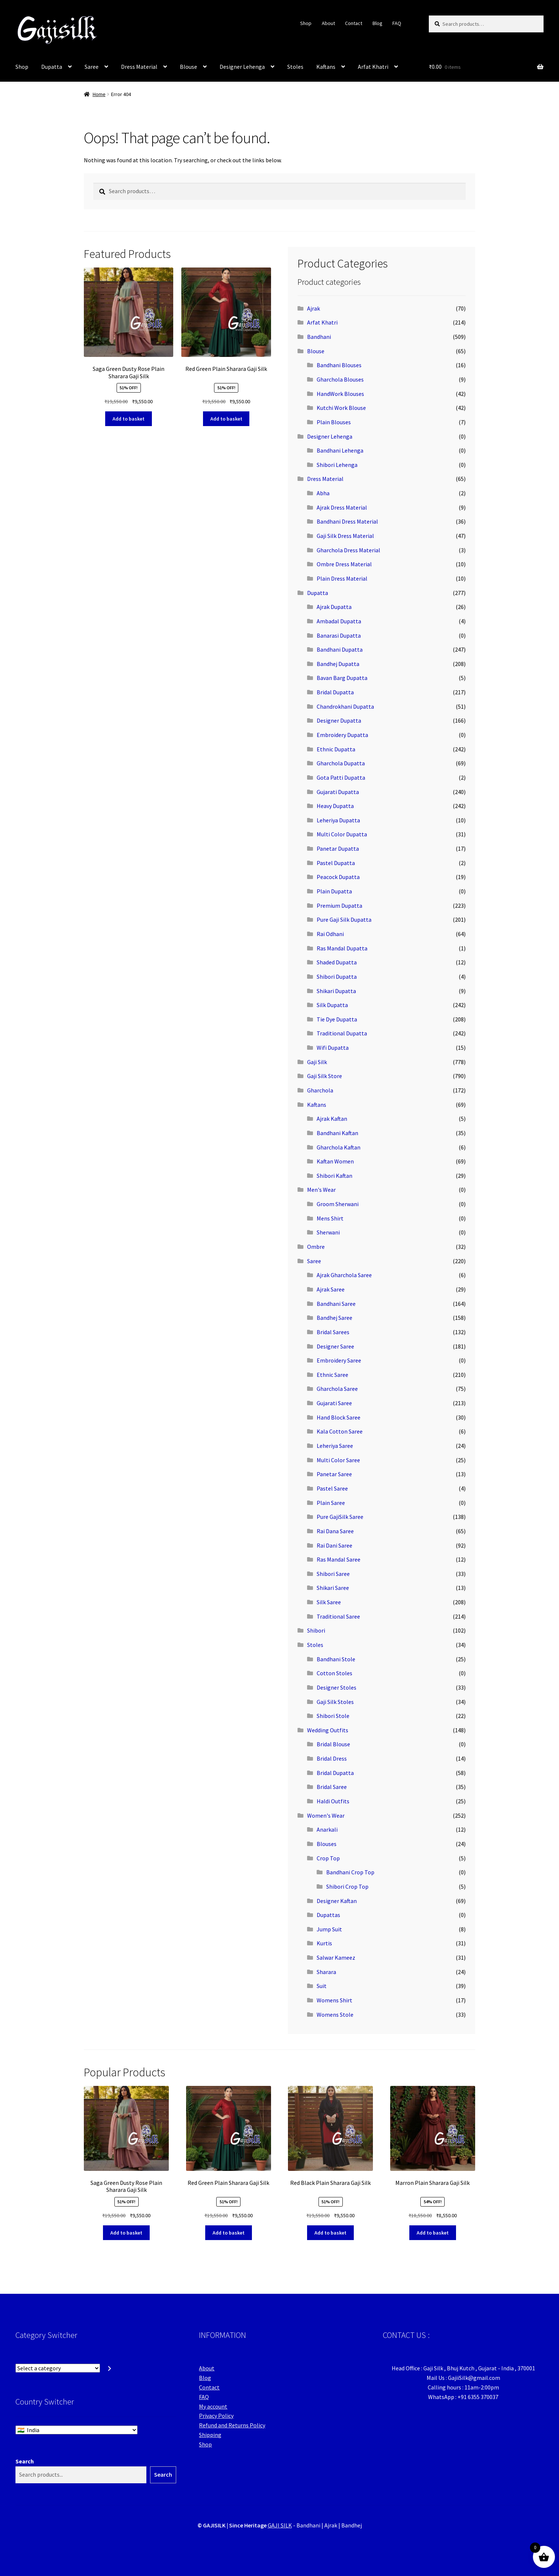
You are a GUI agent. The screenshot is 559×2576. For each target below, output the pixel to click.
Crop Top (328, 1858)
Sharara (326, 1972)
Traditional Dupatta (342, 1033)
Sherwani (328, 1232)
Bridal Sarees (333, 1332)
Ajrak (313, 308)
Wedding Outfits (327, 1730)
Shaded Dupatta (337, 962)
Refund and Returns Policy (232, 2425)
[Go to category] (109, 2368)
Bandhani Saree (336, 1303)
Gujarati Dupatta (338, 792)
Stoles (295, 66)
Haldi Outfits (333, 1801)
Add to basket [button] (129, 418)
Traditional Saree (338, 1616)
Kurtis (324, 1943)
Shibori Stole (333, 1715)
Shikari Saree (333, 1587)
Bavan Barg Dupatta (342, 677)
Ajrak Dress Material (342, 507)
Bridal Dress (332, 1758)
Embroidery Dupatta (342, 734)
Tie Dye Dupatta (337, 1019)
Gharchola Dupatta (341, 763)
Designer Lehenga (242, 66)
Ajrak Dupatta (334, 606)
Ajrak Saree (331, 1289)
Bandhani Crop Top (350, 1872)
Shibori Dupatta (337, 976)
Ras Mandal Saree (338, 1559)
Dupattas (328, 1914)
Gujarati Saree (334, 1403)
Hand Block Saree (338, 1417)
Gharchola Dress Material (348, 550)
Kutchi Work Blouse (341, 407)
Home (99, 94)
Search (24, 2461)
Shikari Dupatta (336, 991)
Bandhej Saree (334, 1317)
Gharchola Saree (337, 1388)
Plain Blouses (334, 422)
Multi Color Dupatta (342, 834)
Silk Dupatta (332, 1005)
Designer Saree (335, 1346)
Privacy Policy (216, 2415)
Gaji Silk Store (324, 1076)
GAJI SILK (280, 2525)
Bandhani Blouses (339, 365)
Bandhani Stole (336, 1659)
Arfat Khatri (373, 66)
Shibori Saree (333, 1573)
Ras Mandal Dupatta (342, 948)
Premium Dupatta (339, 905)
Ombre (316, 1246)
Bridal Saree (332, 1786)
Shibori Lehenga (337, 464)
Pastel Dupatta (336, 863)
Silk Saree (329, 1602)
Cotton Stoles (334, 1673)
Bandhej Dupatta (338, 663)
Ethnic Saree (332, 1374)
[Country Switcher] (76, 2430)
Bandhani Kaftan (337, 1133)
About (328, 23)
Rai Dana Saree (335, 1531)
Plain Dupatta (334, 891)
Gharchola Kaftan (338, 1147)
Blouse (188, 66)
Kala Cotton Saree (340, 1431)
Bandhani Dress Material (347, 521)
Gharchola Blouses (340, 379)
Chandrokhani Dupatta (345, 706)
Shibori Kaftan (334, 1175)
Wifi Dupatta (333, 1047)
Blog (377, 23)
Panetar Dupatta (338, 848)
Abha (323, 493)
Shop (305, 23)
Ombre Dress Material (344, 564)
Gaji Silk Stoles (335, 1701)
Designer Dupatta (339, 720)
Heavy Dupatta (335, 805)
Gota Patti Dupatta (341, 777)
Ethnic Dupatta (336, 749)
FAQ (396, 23)
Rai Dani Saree (334, 1545)
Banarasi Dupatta (339, 635)
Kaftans (325, 66)
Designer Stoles (336, 1687)
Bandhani (319, 336)
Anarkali (327, 1829)
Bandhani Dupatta (340, 649)
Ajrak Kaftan (332, 1118)
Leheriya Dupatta (338, 820)
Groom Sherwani (338, 1204)
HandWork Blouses (340, 393)
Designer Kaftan (337, 1900)
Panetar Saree (334, 1474)
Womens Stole (335, 2014)
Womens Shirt (334, 2000)
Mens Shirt (330, 1218)
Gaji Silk (317, 1062)
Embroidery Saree (339, 1360)
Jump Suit (329, 1929)
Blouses (327, 1843)
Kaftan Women (335, 1161)
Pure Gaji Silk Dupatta (344, 919)
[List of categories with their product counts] (57, 2368)
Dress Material (139, 66)
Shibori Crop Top (347, 1886)
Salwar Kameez (336, 1957)
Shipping (210, 2434)
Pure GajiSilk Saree (340, 1516)
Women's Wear (326, 1815)
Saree (92, 66)
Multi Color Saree (338, 1460)
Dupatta (51, 66)
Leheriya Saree (335, 1445)
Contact (353, 23)
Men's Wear (321, 1189)
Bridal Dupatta (335, 692)
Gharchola (320, 1090)
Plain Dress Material (342, 578)
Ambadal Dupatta (339, 621)
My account (213, 2406)
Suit (322, 1985)
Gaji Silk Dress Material (345, 535)
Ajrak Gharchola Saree (344, 1275)
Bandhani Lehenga (340, 450)
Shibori (316, 1630)
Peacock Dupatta (338, 876)
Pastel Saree (332, 1488)
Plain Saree (331, 1502)
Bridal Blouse (333, 1744)
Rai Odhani (330, 934)
